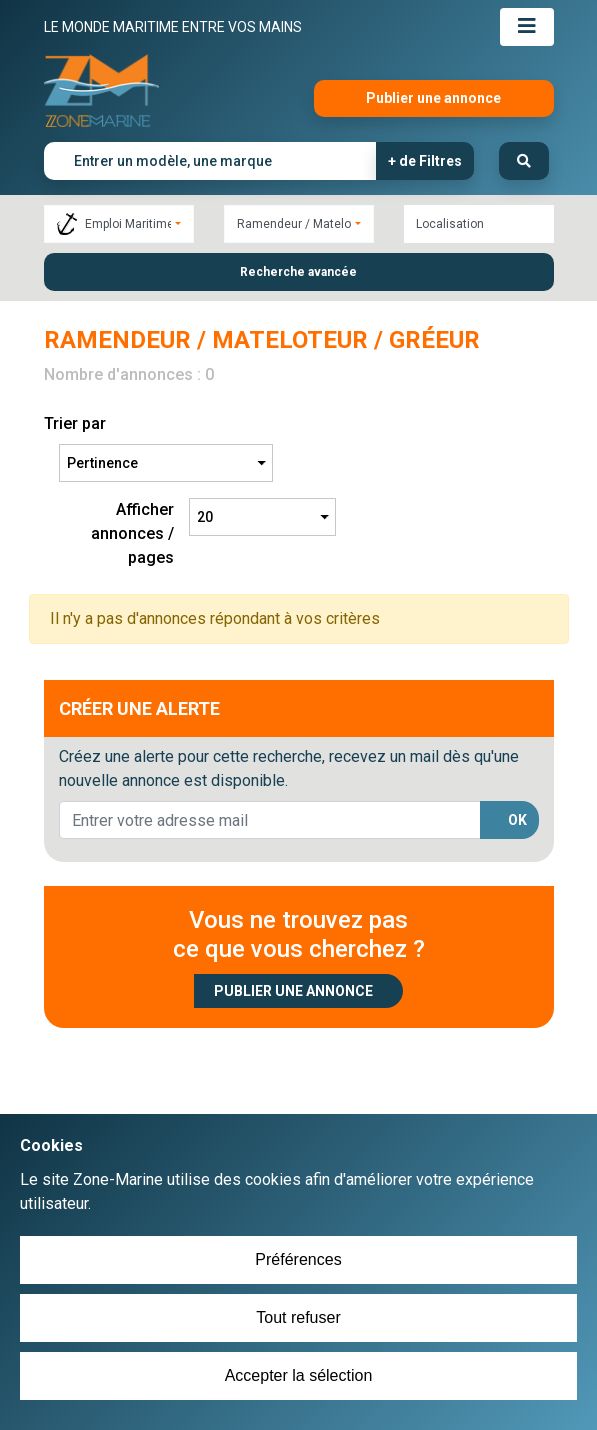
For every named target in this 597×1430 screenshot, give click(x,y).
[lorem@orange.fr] (270, 820)
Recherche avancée (298, 272)
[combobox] (119, 224)
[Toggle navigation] (527, 27)
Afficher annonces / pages (132, 533)
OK (517, 820)
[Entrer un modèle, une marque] (210, 161)
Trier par (75, 423)
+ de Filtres (425, 161)
